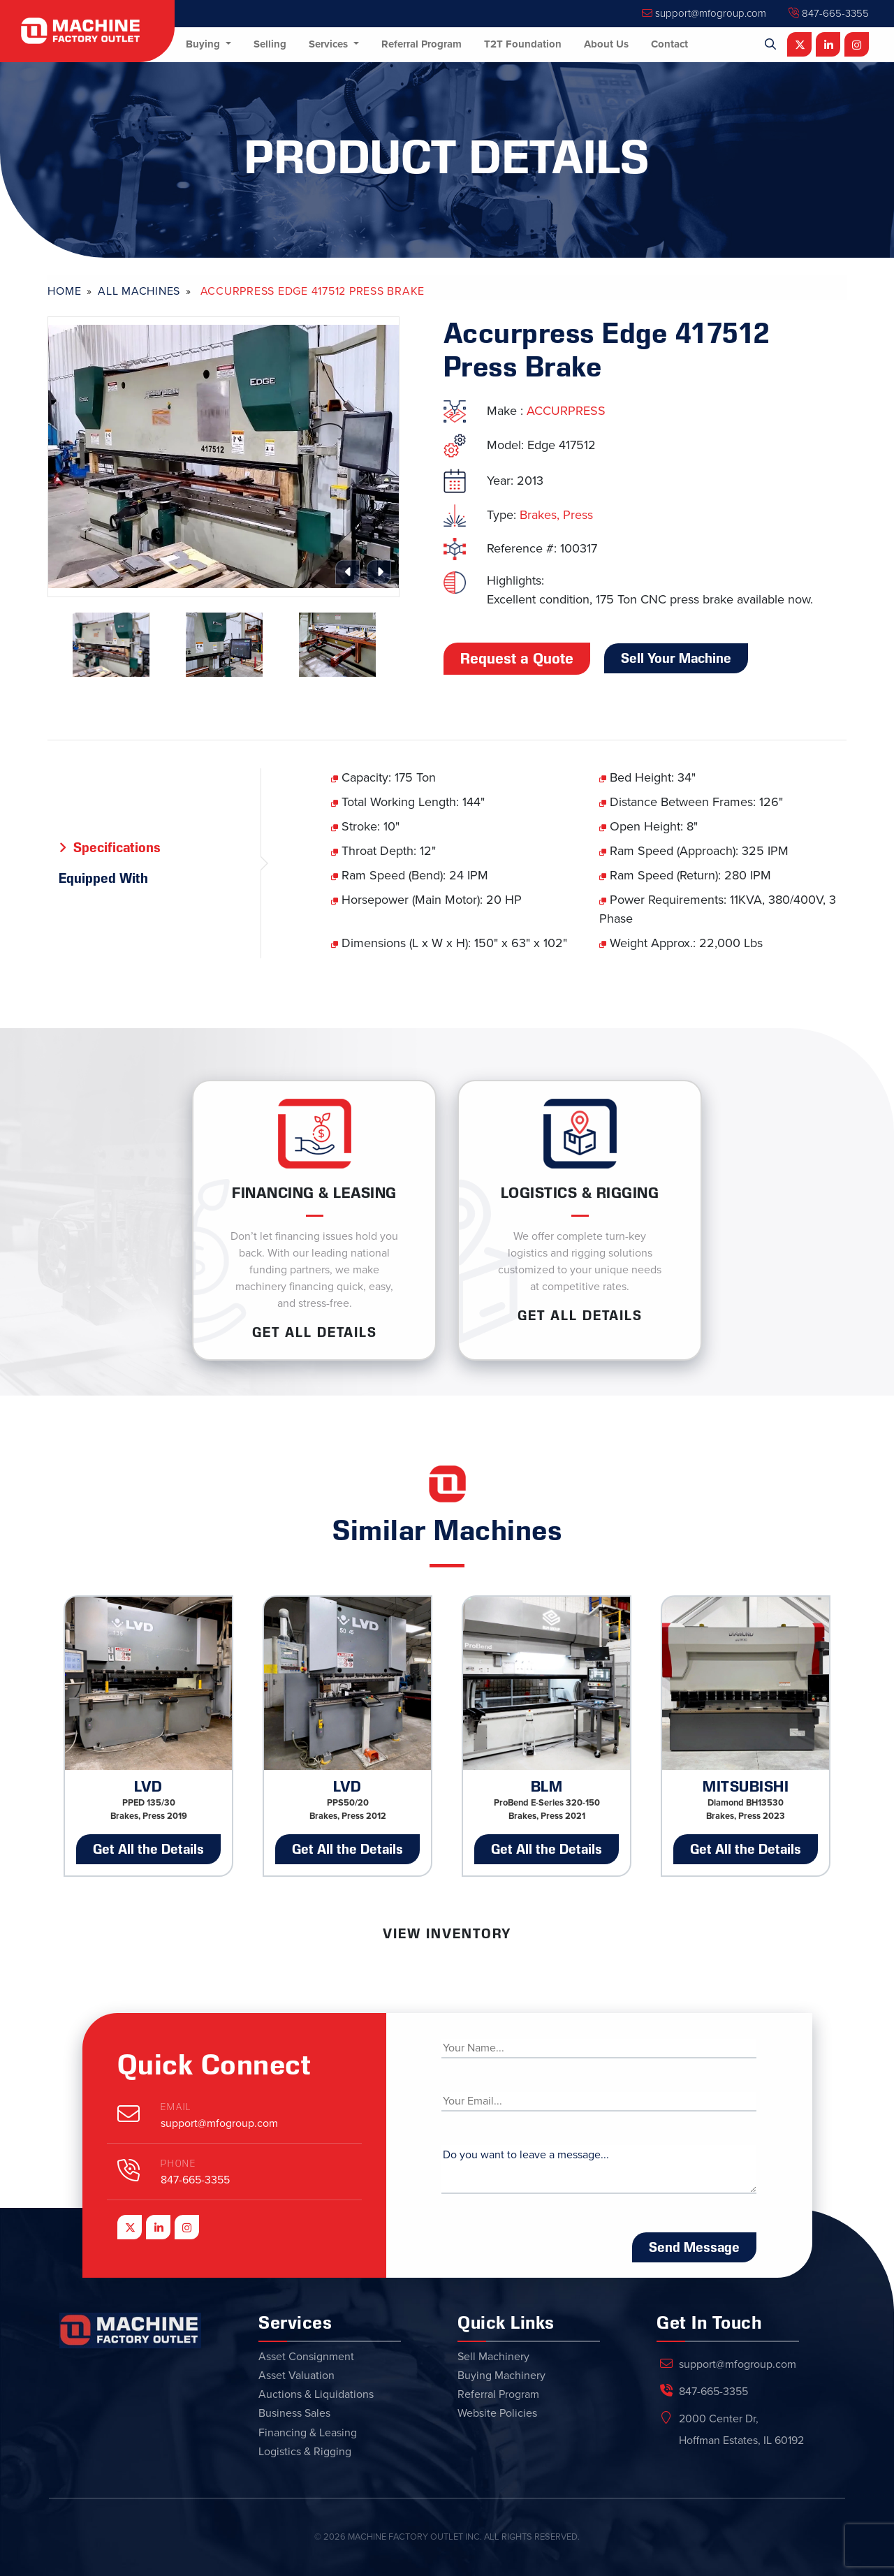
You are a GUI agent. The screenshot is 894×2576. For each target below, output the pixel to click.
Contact (669, 44)
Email (176, 2107)
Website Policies (497, 2413)
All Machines (139, 291)
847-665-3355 (829, 13)
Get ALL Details (314, 1332)
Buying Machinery (501, 2376)
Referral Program (421, 44)
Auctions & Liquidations (316, 2394)
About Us (606, 44)
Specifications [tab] (117, 847)
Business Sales (294, 2413)
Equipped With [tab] (103, 878)
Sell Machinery (493, 2357)
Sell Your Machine (676, 658)
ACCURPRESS (566, 410)
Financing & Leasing (307, 2433)
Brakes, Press (556, 514)
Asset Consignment (306, 2357)
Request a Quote (516, 658)
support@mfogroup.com (704, 13)
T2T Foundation (523, 44)
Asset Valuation (296, 2376)
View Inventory (447, 1933)
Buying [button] (204, 44)
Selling (270, 44)
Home (64, 291)
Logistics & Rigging (304, 2452)
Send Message (694, 2247)
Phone (178, 2163)
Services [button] (330, 44)
